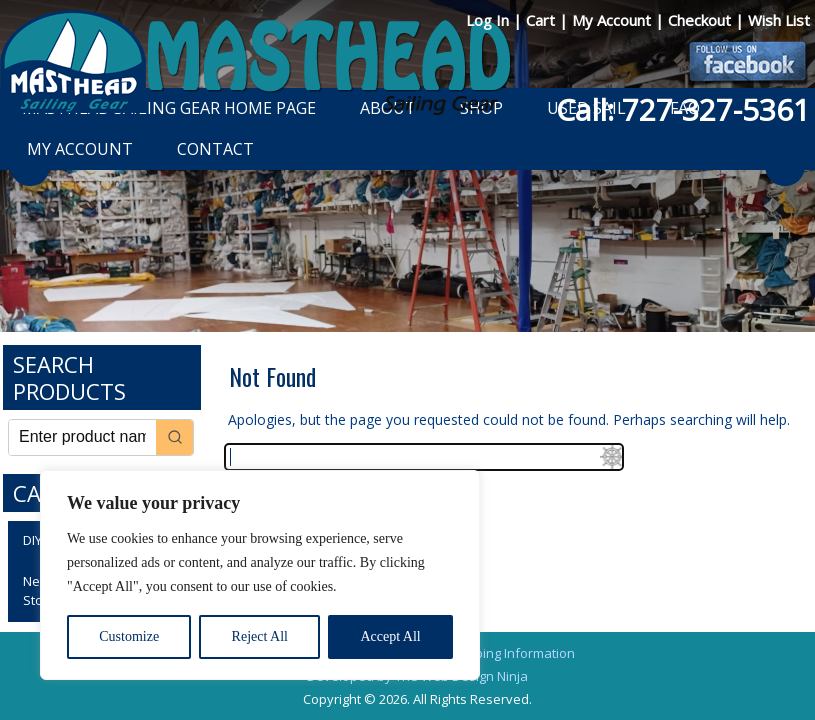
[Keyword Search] (82, 437)
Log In (489, 20)
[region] (260, 575)
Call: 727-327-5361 (683, 109)
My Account (613, 20)
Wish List (779, 20)
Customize (129, 636)
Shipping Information (511, 653)
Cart (542, 20)
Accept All (390, 636)
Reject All (260, 636)
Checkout (701, 20)
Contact (215, 149)
